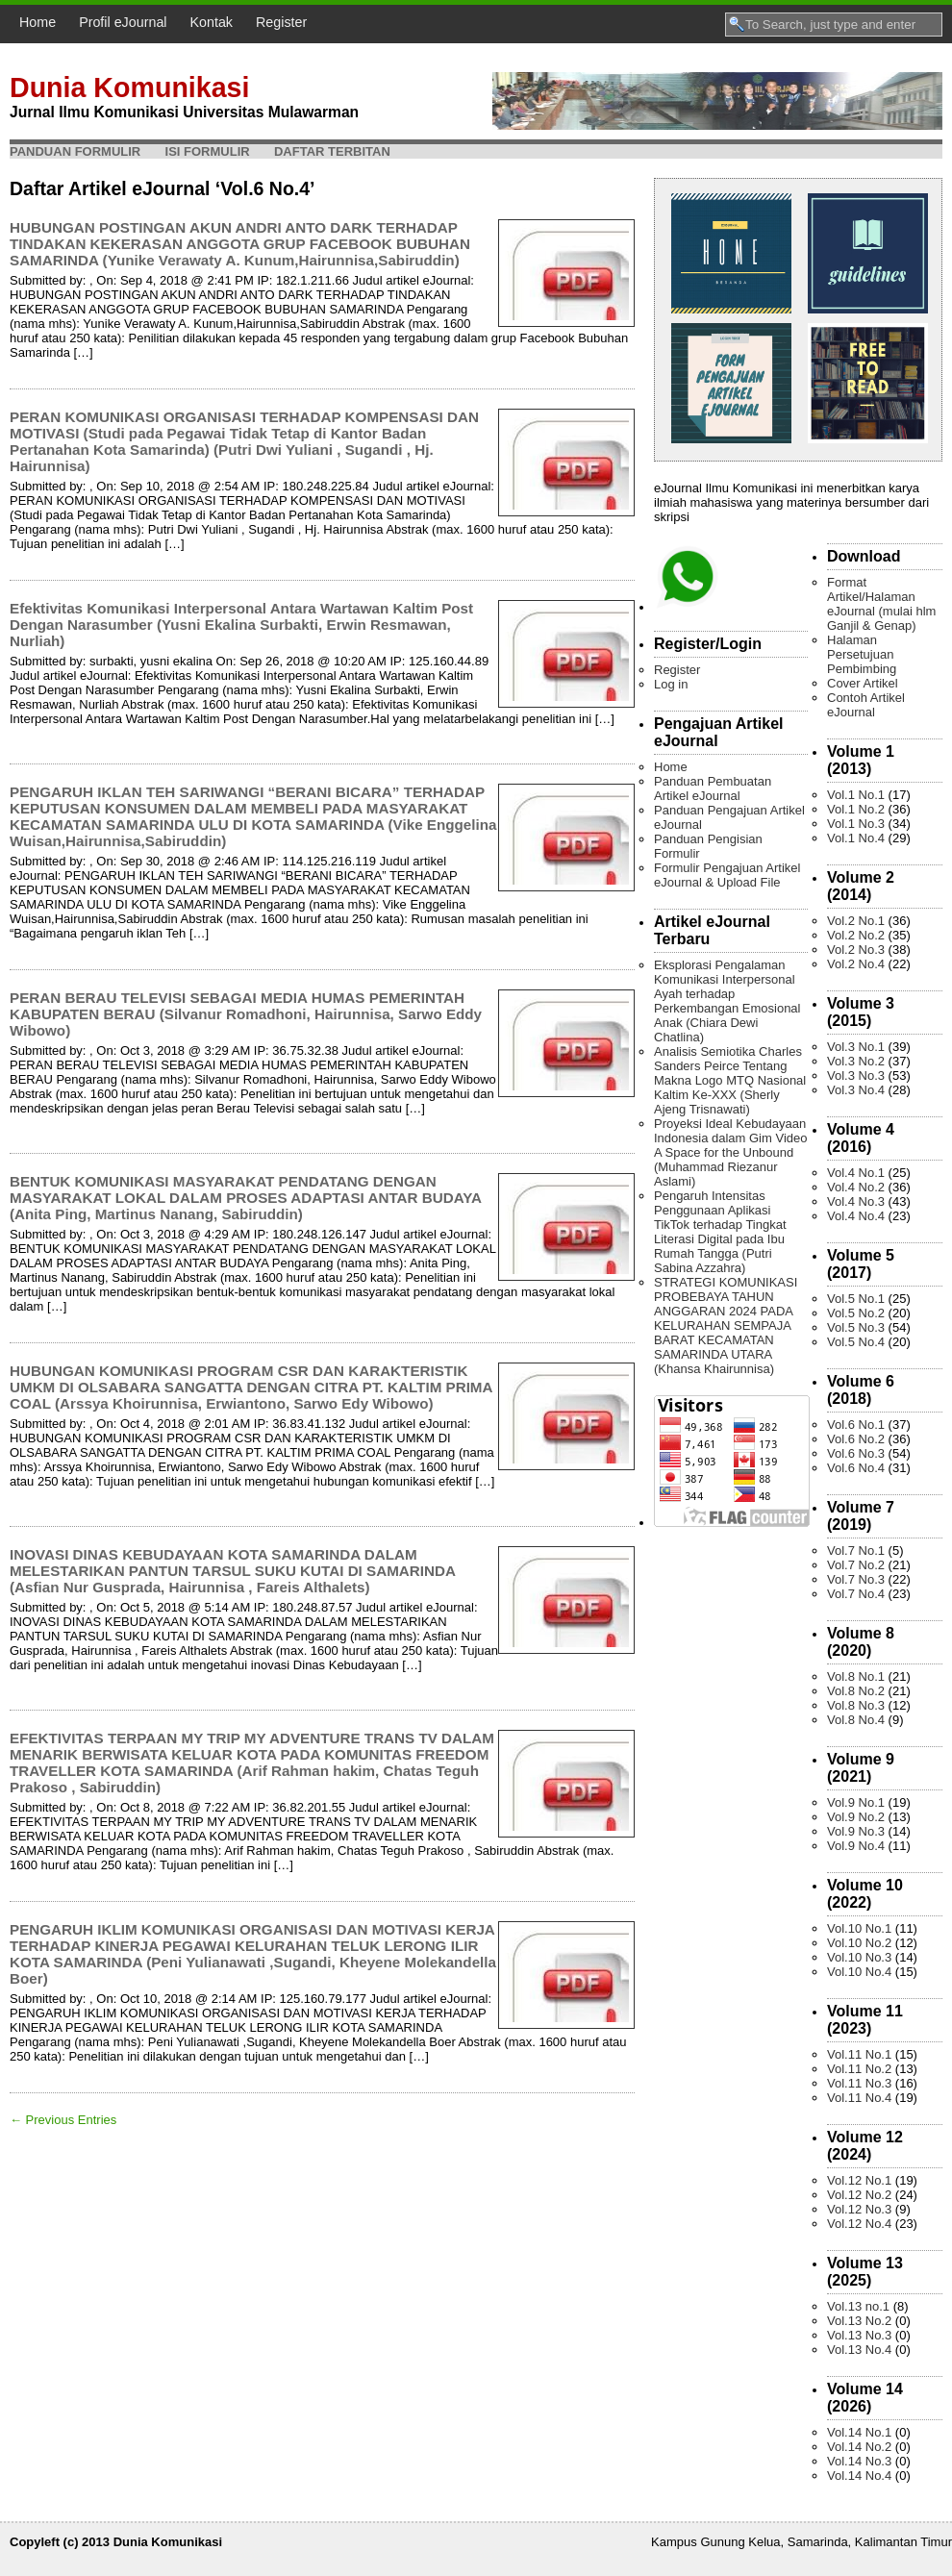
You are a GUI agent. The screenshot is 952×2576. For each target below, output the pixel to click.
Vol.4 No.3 (856, 1201)
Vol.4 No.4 (856, 1216)
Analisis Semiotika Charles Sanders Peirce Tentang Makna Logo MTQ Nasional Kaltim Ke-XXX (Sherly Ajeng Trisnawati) (730, 1080)
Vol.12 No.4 (859, 2223)
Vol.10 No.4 (859, 1971)
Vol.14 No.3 (859, 2461)
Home (37, 22)
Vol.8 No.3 (856, 1705)
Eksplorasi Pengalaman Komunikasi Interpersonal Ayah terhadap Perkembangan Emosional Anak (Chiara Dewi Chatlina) (727, 1001)
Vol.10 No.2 (859, 1943)
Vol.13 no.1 (858, 2306)
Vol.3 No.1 (856, 1046)
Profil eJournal (122, 22)
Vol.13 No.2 (859, 2320)
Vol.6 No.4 (856, 1468)
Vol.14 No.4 (859, 2475)
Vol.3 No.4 (856, 1090)
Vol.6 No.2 (856, 1439)
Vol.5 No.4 (856, 1342)
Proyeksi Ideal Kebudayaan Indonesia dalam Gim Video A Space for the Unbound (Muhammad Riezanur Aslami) (730, 1152)
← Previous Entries (63, 2120)
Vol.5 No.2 (856, 1313)
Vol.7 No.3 (856, 1579)
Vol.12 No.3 (859, 2209)
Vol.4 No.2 (856, 1187)
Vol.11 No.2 (859, 2069)
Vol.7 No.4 (856, 1594)
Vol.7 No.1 (856, 1550)
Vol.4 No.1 (856, 1172)
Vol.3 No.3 (856, 1075)
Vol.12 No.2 (859, 2195)
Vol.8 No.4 (856, 1720)
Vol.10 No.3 (859, 1957)
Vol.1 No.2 (856, 809)
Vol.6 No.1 (856, 1424)
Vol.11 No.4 (859, 2097)
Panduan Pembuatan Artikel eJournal (712, 788)
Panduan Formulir (75, 151)
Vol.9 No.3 (856, 1831)
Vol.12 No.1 (859, 2180)
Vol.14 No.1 (859, 2432)
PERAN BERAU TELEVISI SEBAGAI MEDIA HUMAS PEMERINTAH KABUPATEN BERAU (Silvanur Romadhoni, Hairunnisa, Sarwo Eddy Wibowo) (246, 1013)
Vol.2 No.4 (856, 964)
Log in (671, 684)
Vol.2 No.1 (856, 920)
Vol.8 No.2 (856, 1691)
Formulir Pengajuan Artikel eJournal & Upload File (727, 875)
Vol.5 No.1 (856, 1298)
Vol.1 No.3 (856, 823)
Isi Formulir (207, 151)
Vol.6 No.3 (856, 1453)
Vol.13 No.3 (859, 2335)
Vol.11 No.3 (859, 2083)
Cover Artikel (862, 683)
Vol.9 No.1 (856, 1802)
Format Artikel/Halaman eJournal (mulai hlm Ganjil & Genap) (881, 604)
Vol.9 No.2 (856, 1817)
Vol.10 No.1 (859, 1928)
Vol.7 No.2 (856, 1565)
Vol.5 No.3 (856, 1327)
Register (281, 22)
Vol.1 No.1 (856, 795)
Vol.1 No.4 (856, 838)
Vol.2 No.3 (856, 949)
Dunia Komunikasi (129, 87)
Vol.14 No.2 (859, 2446)
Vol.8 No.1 (856, 1676)
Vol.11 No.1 (859, 2054)
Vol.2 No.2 (856, 935)
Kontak (212, 22)
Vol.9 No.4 (856, 1845)
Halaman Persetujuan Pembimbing (861, 654)
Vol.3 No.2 (856, 1061)
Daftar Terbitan (332, 151)
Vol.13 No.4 (859, 2349)
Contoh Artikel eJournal (866, 704)
